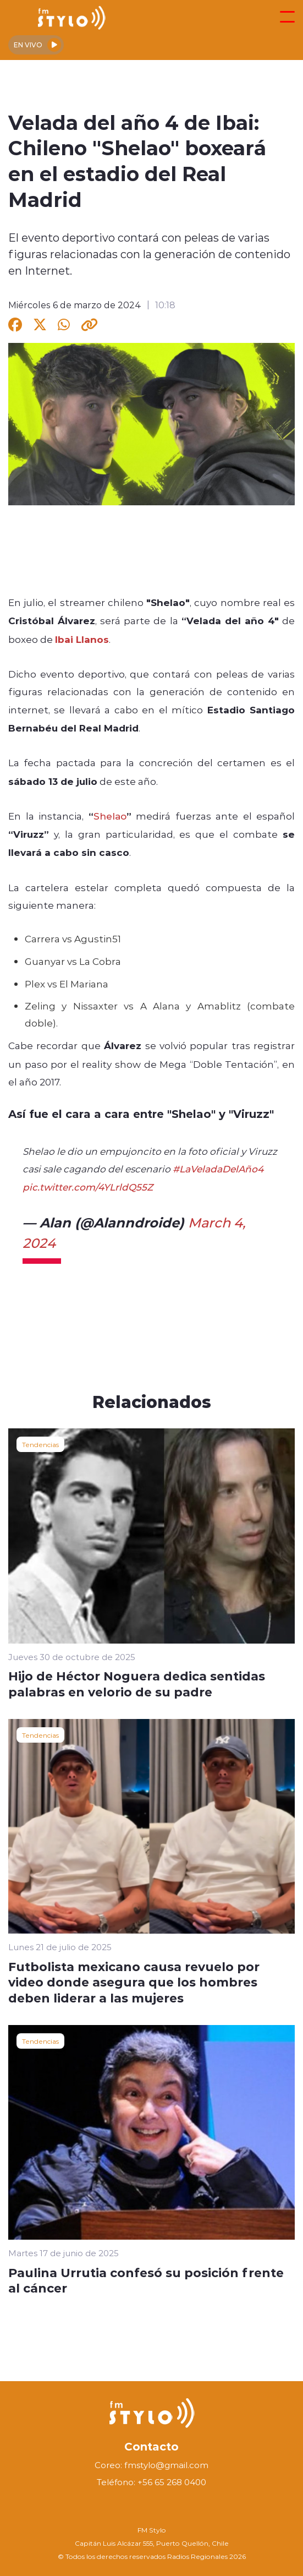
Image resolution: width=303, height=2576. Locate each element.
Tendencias (40, 1444)
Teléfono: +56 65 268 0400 (151, 2482)
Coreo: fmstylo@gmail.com (151, 2465)
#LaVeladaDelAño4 (218, 1169)
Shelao (109, 816)
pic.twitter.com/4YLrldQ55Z (88, 1187)
